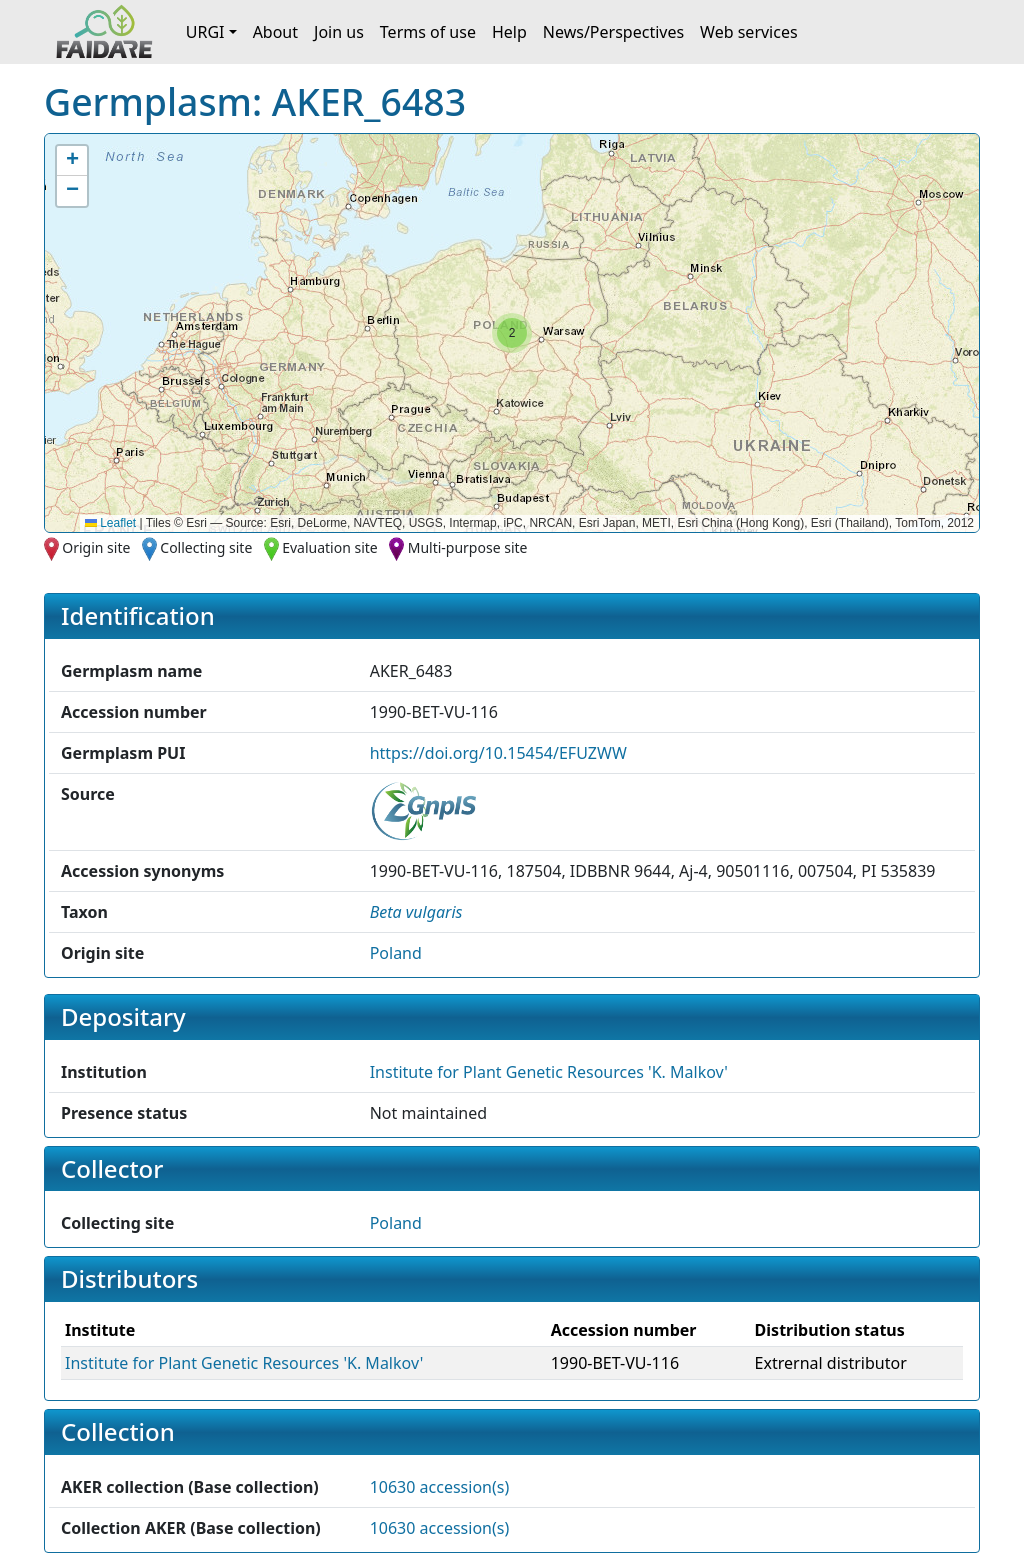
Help (509, 32)
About (275, 32)
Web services (749, 32)
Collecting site (206, 547)
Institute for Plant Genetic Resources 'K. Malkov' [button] (549, 1072)
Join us (339, 32)
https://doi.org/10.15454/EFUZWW (498, 753)
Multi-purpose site (468, 547)
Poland (396, 953)
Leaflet (110, 523)
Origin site (96, 547)
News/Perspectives (613, 32)
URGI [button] (205, 32)
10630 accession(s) (440, 1487)
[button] (512, 333)
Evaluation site (330, 547)
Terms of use (428, 32)
